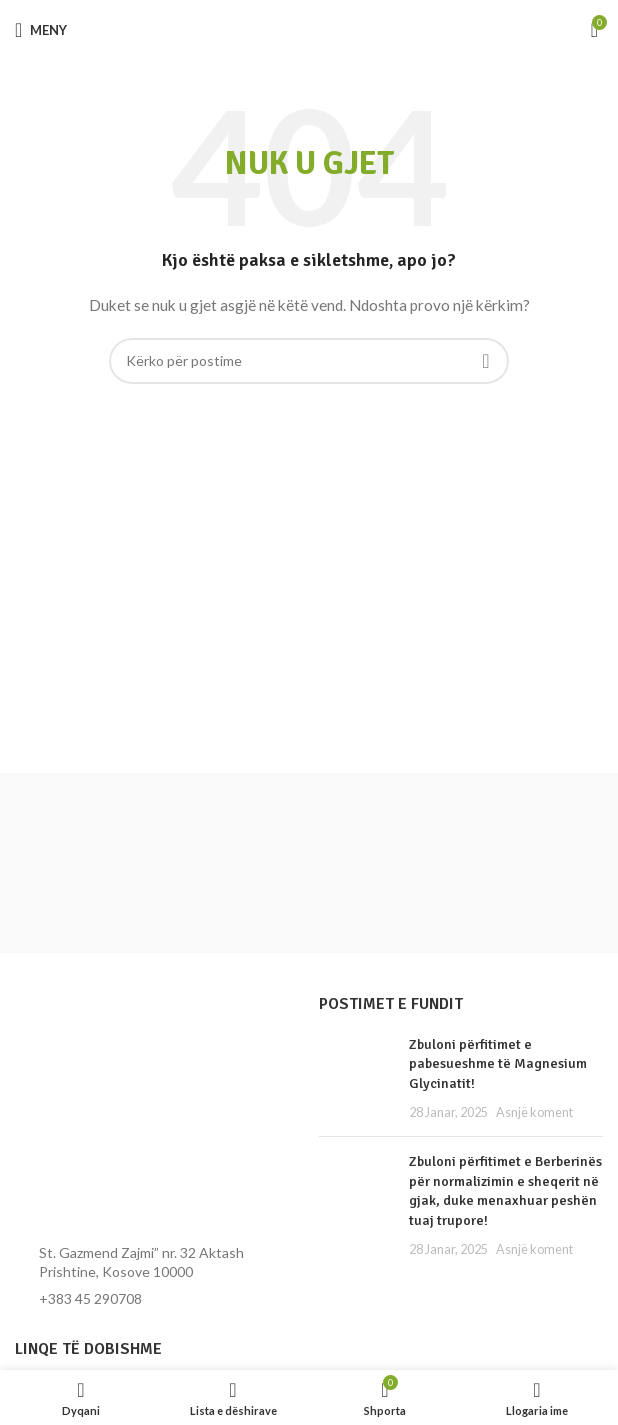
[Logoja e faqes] (309, 29)
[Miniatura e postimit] (356, 1078)
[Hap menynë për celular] (41, 30)
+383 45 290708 (90, 1298)
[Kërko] (309, 361)
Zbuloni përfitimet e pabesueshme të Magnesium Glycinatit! (498, 1064)
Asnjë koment (534, 1112)
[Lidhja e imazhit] (125, 1110)
